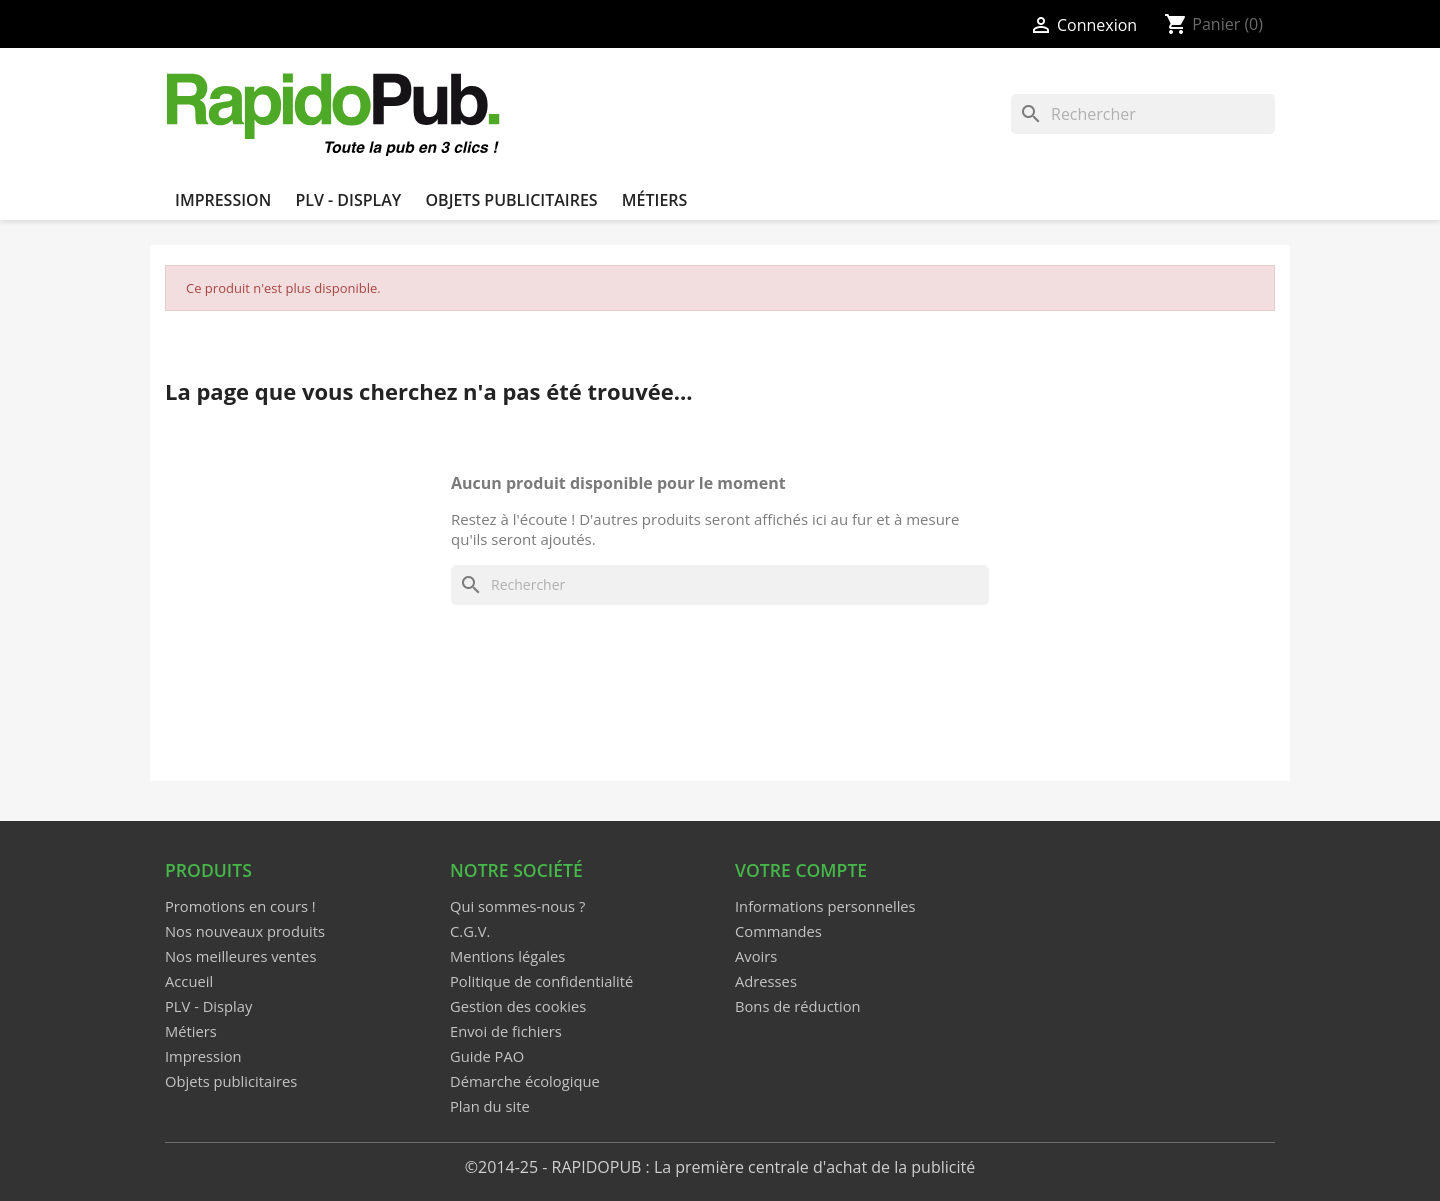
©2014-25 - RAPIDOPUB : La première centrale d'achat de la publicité (720, 1167)
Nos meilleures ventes (240, 956)
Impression (223, 200)
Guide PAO (487, 1056)
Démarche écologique (525, 1081)
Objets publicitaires (511, 200)
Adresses (766, 981)
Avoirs (756, 956)
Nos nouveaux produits (245, 931)
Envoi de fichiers (506, 1031)
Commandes (778, 931)
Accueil (189, 981)
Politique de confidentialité (541, 981)
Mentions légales (507, 956)
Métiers (655, 200)
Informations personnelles (825, 906)
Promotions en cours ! (240, 906)
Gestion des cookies (518, 1006)
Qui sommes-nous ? (517, 906)
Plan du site (490, 1106)
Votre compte (801, 870)
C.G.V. (470, 931)
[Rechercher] (1143, 114)
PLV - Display (348, 200)
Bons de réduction (798, 1006)
